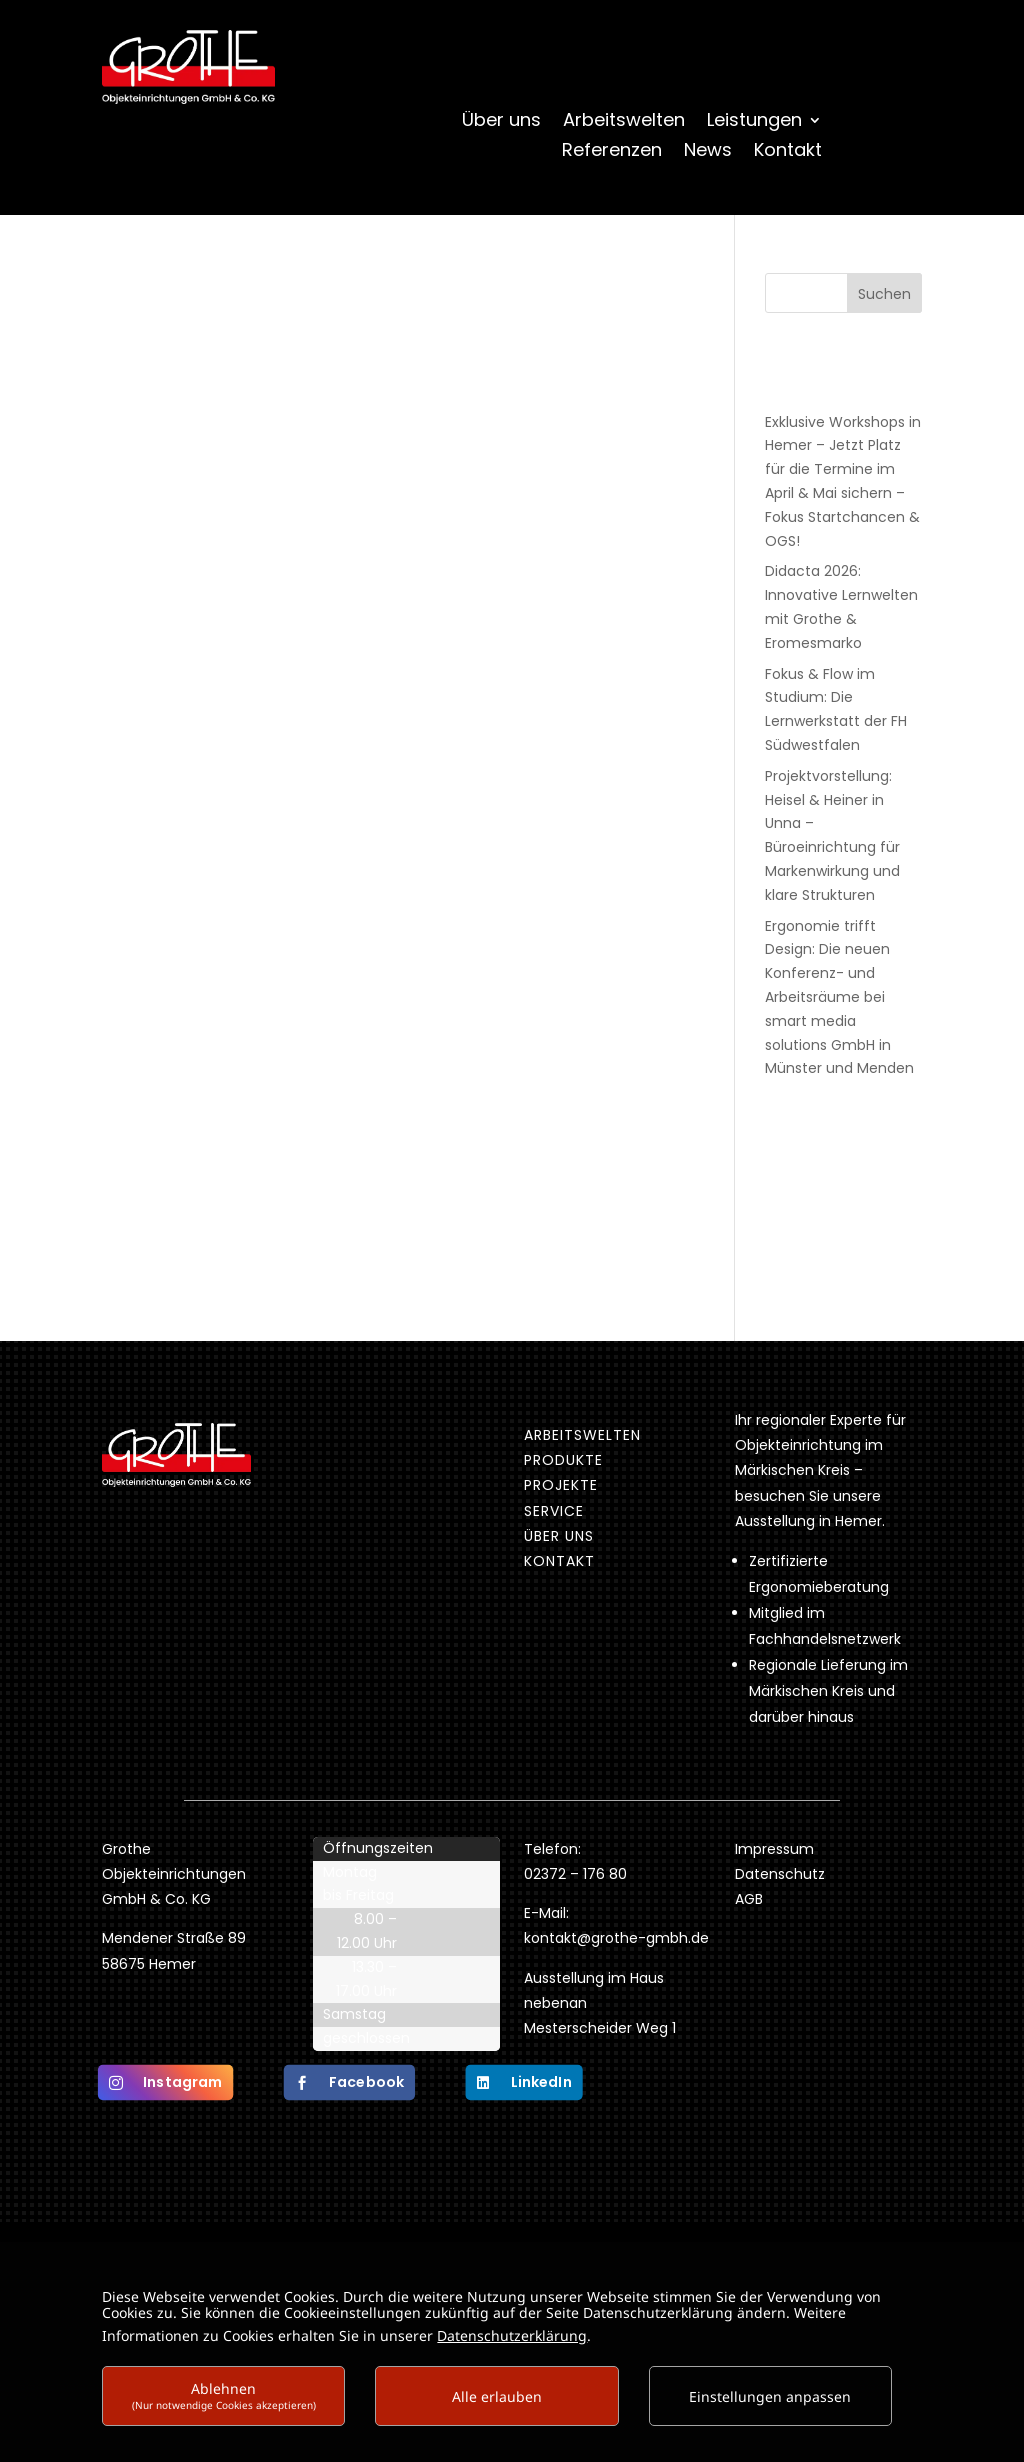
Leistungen (754, 122)
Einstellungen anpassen (770, 2396)
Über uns (501, 122)
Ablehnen (224, 2395)
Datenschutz (780, 1874)
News (708, 152)
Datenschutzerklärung (512, 2335)
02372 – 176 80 (577, 1874)
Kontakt (788, 152)
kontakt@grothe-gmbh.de (616, 1938)
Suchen (884, 294)
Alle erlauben (497, 2396)
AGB (749, 1899)
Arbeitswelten (624, 122)
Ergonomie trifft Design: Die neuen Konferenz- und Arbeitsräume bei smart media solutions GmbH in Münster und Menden (839, 997)
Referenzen (612, 152)
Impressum (774, 1849)
